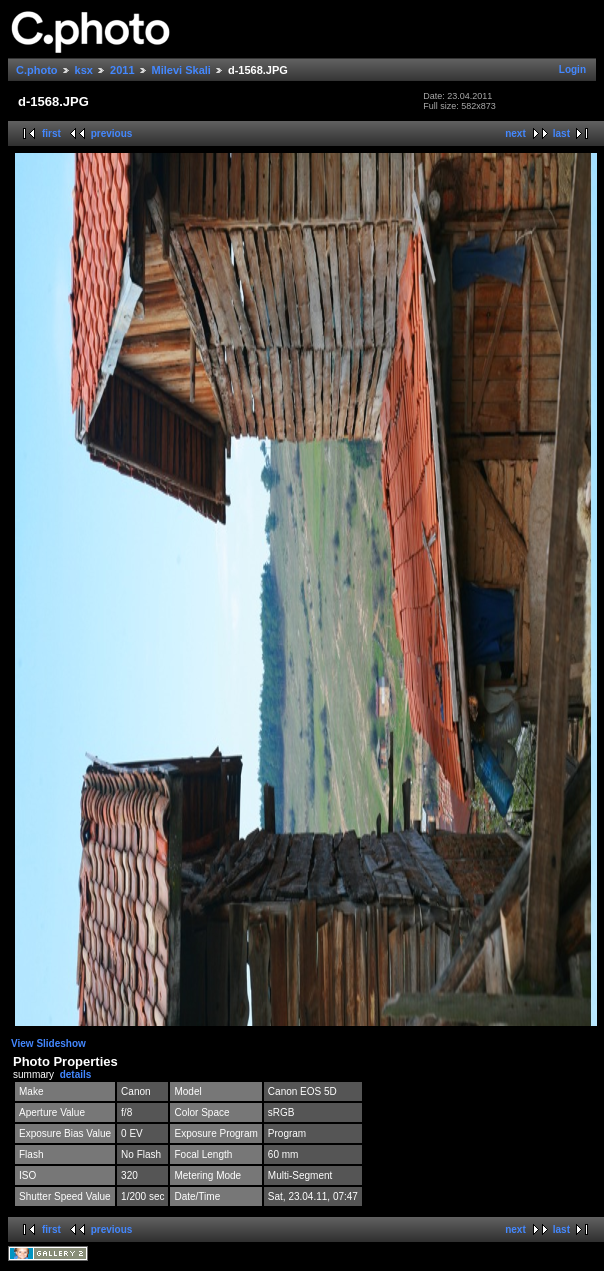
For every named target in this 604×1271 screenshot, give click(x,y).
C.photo (37, 70)
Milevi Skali (181, 70)
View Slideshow (48, 1043)
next (515, 133)
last (561, 133)
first (51, 133)
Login (572, 69)
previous (112, 133)
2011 (122, 70)
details (76, 1074)
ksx (84, 70)
